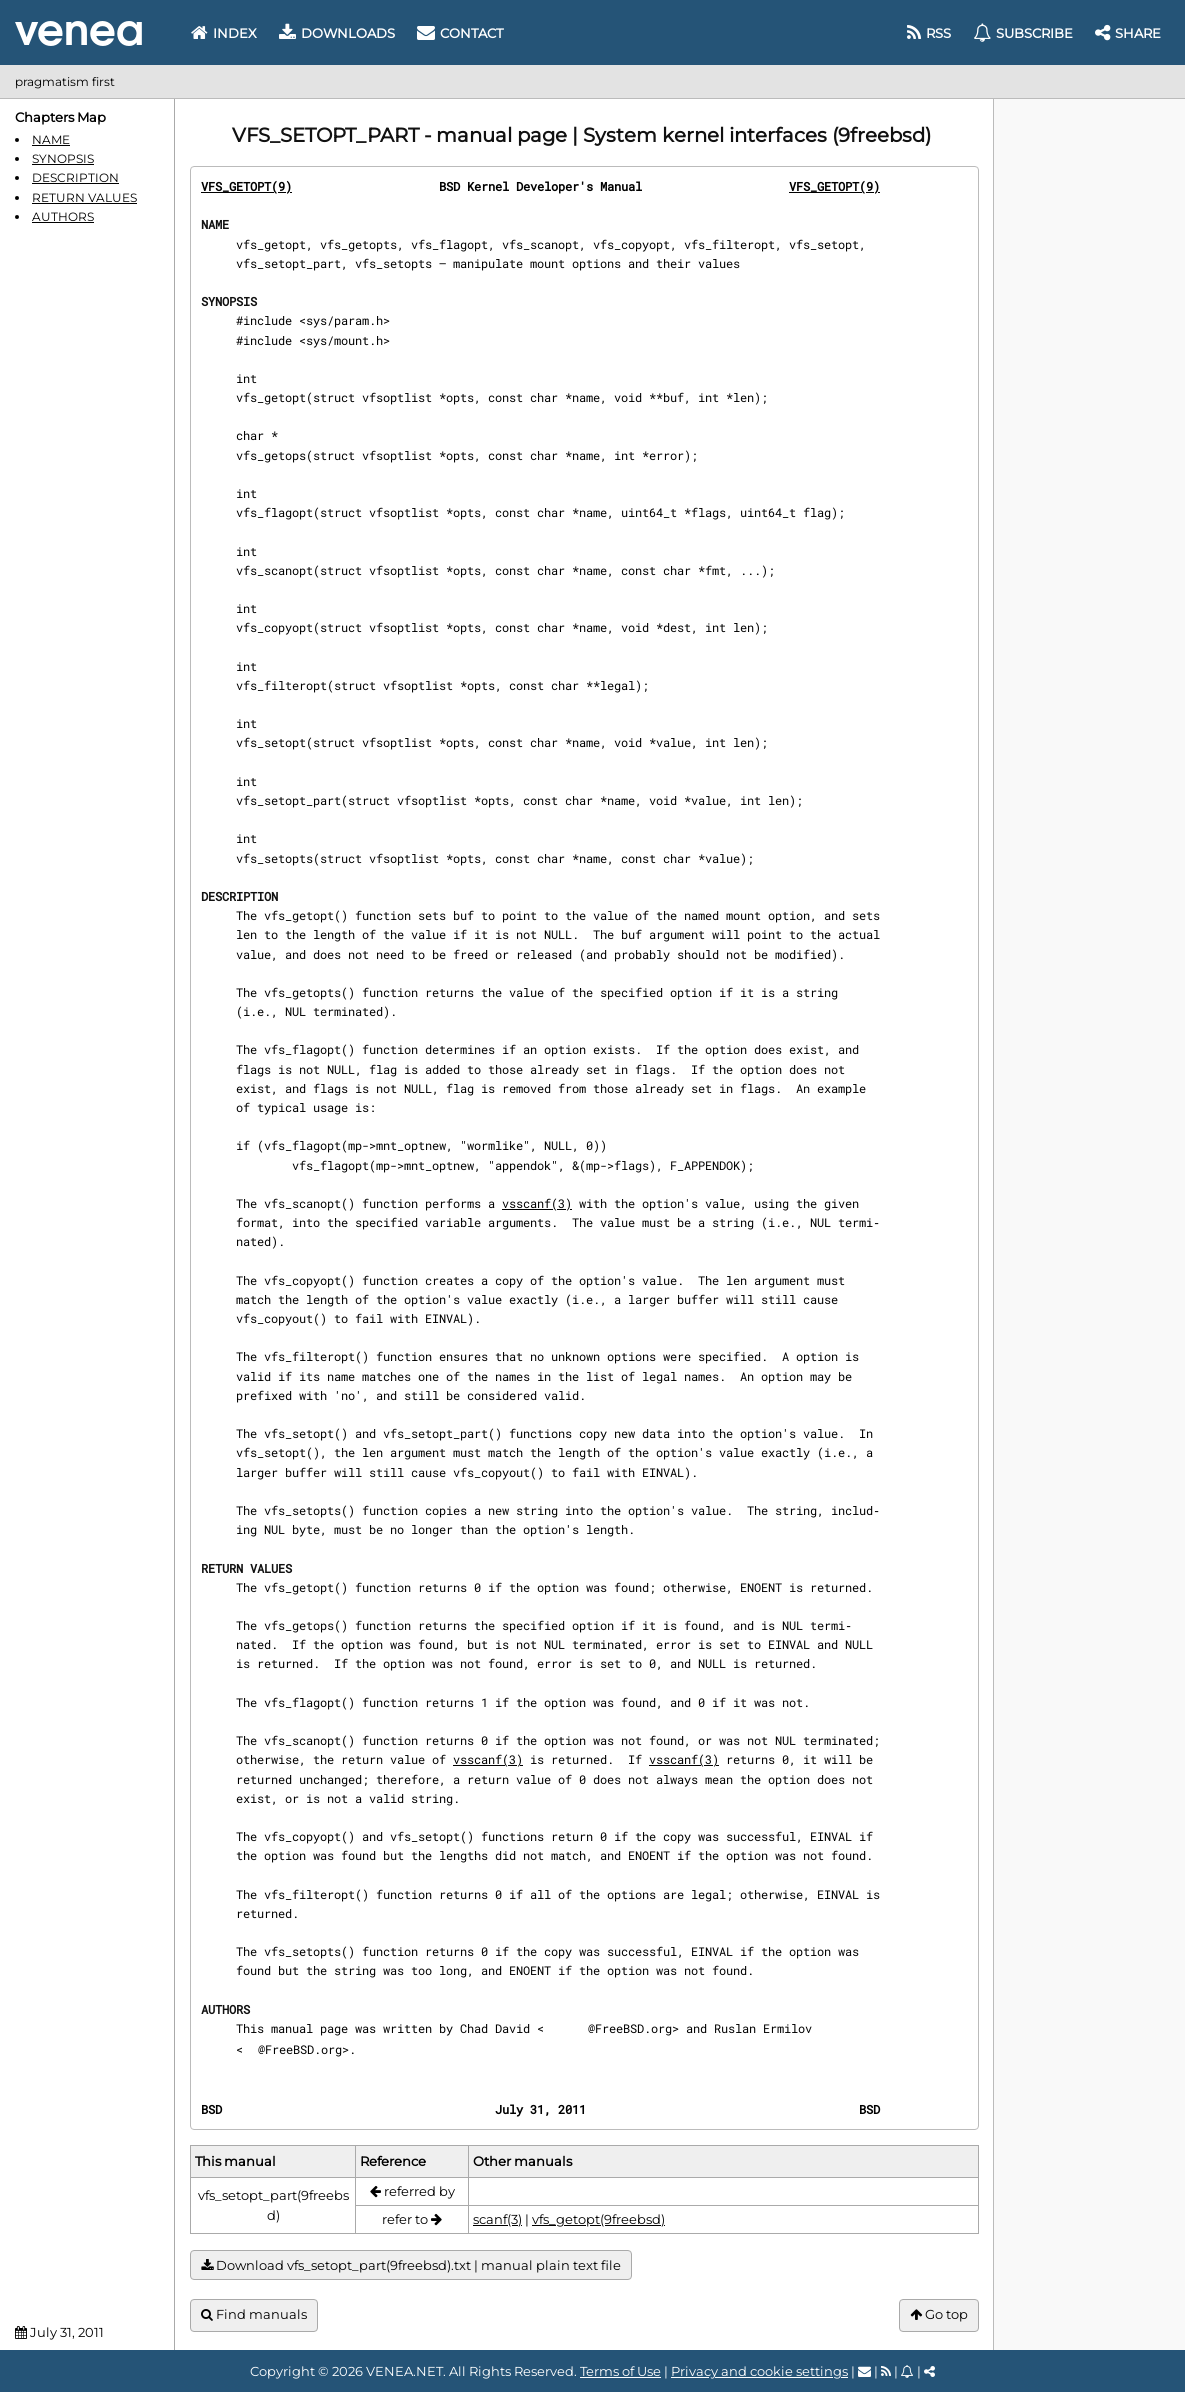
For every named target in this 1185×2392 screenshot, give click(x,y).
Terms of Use (620, 2371)
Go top (939, 2314)
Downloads (337, 33)
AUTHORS (63, 216)
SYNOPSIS (63, 158)
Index (224, 33)
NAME (51, 139)
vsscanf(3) (537, 1203)
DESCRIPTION (75, 177)
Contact (460, 33)
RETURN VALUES (84, 197)
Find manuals (254, 2314)
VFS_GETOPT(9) (246, 186)
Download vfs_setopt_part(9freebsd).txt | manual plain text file (411, 2265)
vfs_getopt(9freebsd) (598, 2219)
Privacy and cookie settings (759, 2371)
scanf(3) (497, 2219)
